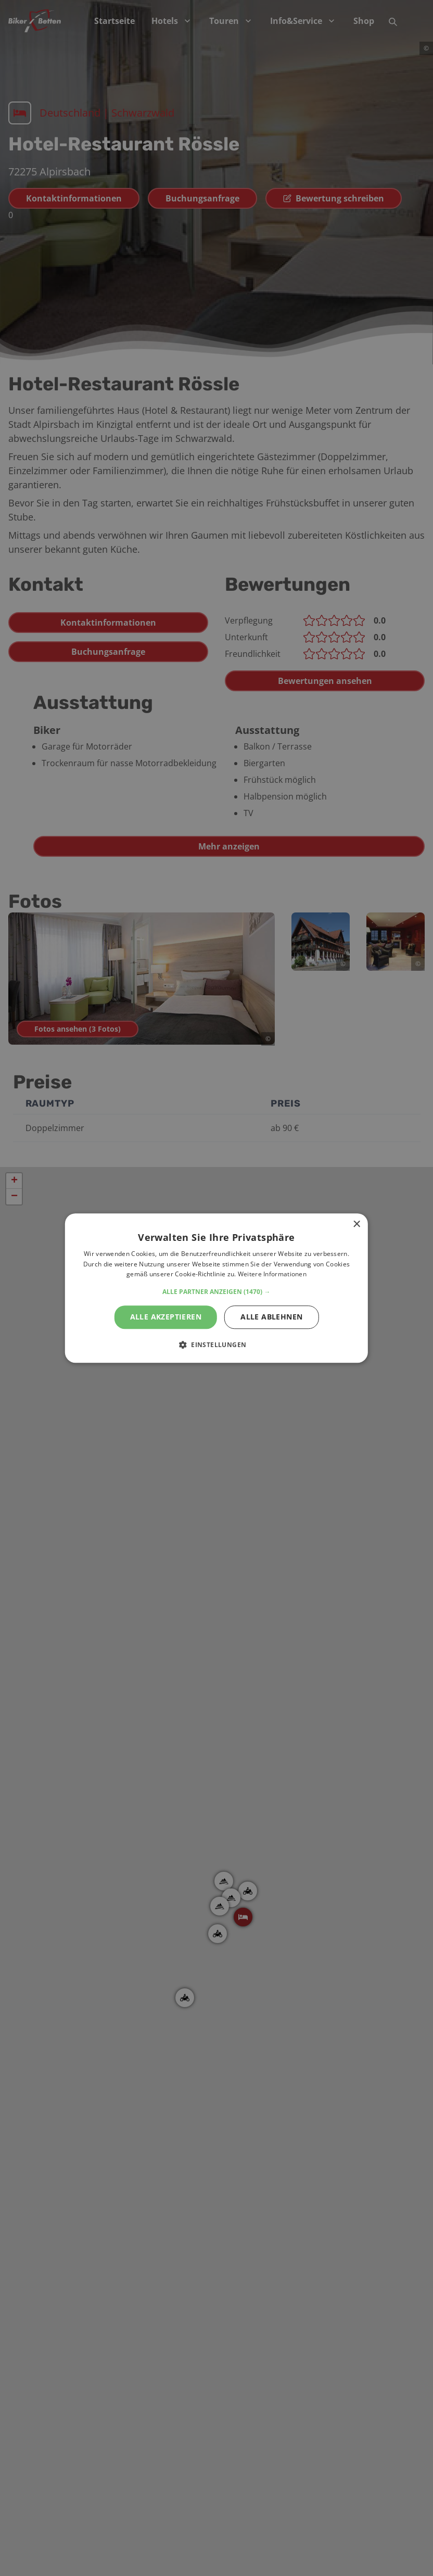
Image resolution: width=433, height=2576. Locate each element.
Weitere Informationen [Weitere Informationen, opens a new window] (272, 1274)
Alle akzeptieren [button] (165, 1317)
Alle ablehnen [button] (271, 1317)
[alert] (216, 1288)
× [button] (356, 1224)
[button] (216, 1292)
